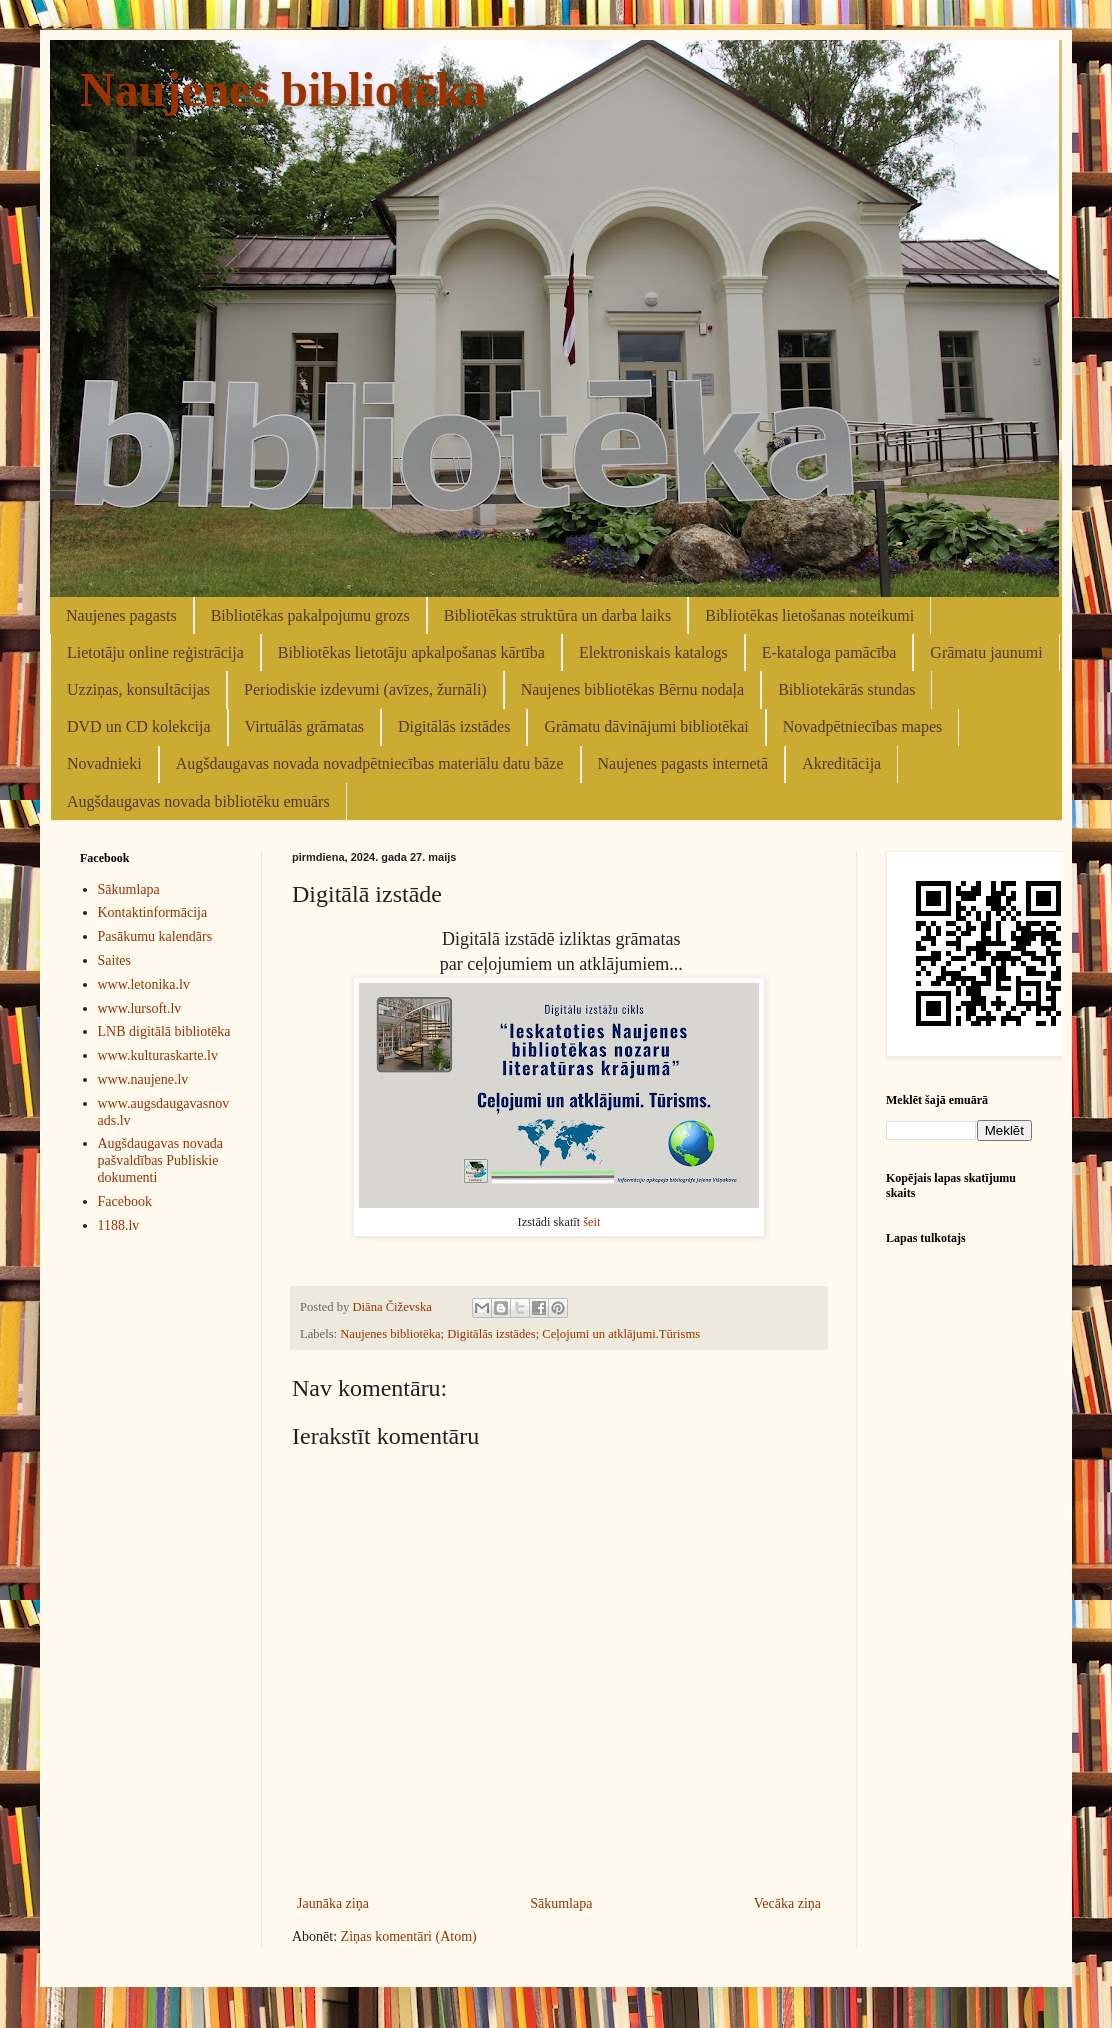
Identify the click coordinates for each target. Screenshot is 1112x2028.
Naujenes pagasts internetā (683, 763)
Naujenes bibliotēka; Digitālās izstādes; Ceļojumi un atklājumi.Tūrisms (520, 1334)
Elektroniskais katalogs (653, 652)
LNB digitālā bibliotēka (164, 1031)
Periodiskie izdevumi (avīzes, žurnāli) (365, 689)
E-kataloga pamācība (829, 652)
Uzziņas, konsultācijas (138, 689)
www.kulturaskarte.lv (158, 1055)
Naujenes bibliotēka (283, 89)
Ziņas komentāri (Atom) (409, 1936)
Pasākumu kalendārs (155, 936)
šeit (591, 1222)
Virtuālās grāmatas (304, 726)
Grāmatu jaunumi (986, 652)
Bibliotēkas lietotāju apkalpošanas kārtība (411, 652)
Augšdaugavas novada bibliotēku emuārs (198, 801)
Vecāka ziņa (787, 1903)
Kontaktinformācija (153, 912)
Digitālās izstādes (454, 726)
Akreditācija (841, 763)
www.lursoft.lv (140, 1008)
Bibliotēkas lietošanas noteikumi (809, 615)
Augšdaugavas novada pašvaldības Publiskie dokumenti (161, 1160)
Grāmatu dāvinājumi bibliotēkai (646, 726)
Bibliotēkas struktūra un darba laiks (558, 615)
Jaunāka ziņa (333, 1903)
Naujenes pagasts (121, 615)
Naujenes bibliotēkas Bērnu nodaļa (633, 689)
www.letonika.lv (144, 984)
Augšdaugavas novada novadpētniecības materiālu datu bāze (370, 763)
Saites (114, 960)
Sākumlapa (561, 1903)
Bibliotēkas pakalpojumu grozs (310, 615)
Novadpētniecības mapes (863, 726)
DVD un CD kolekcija (139, 726)
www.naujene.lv (143, 1079)
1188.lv (119, 1225)
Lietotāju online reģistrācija (155, 652)
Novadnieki (104, 763)
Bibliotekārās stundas (846, 689)
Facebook (125, 1201)
